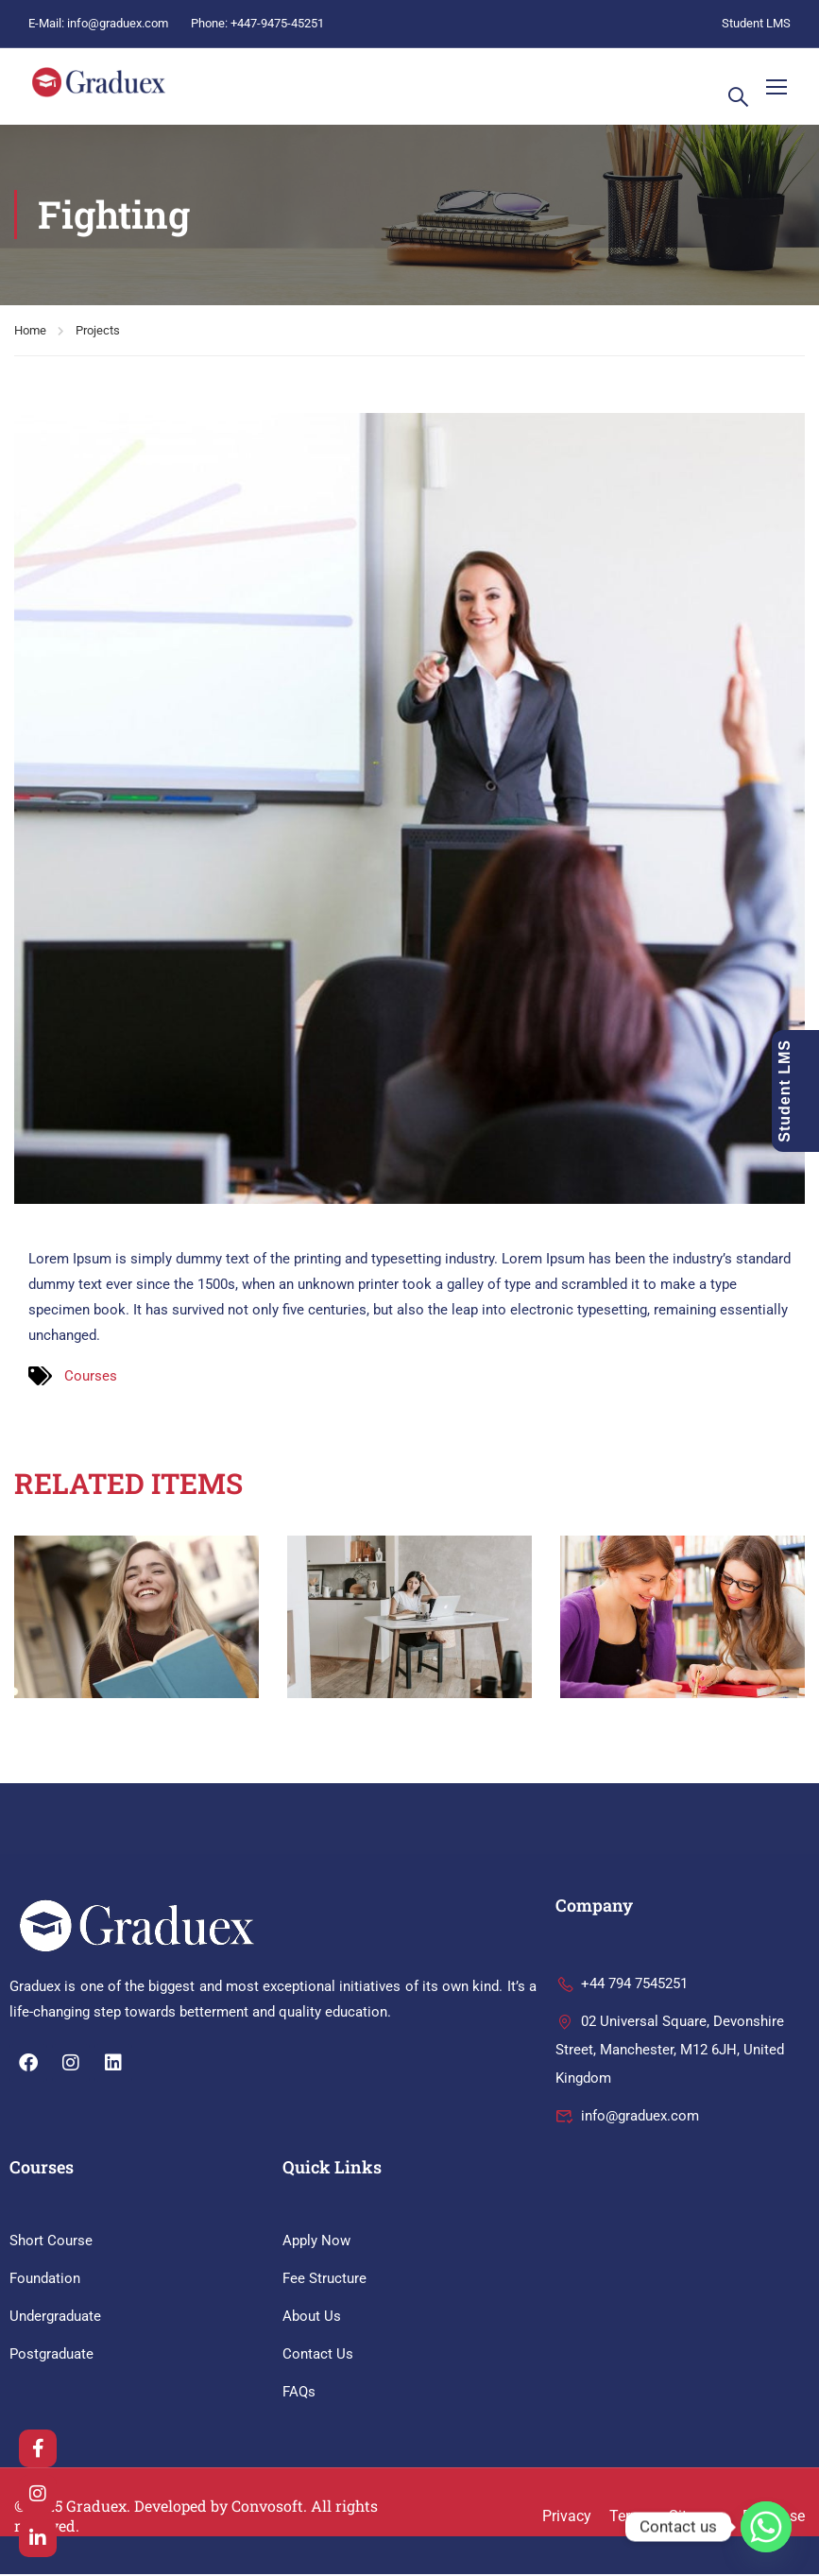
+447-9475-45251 (277, 23)
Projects (98, 332)
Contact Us (317, 2355)
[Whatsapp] (766, 2526)
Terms (630, 2518)
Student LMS (756, 23)
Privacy (566, 2518)
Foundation (44, 2280)
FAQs (299, 2393)
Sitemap (697, 2518)
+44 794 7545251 (621, 1986)
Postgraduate (51, 2355)
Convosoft (267, 2507)
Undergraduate (55, 2318)
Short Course (51, 2242)
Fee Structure (324, 2280)
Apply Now (316, 2242)
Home (30, 332)
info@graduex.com (117, 23)
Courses (90, 1377)
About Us (311, 2318)
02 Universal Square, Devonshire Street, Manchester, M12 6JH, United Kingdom (669, 2052)
